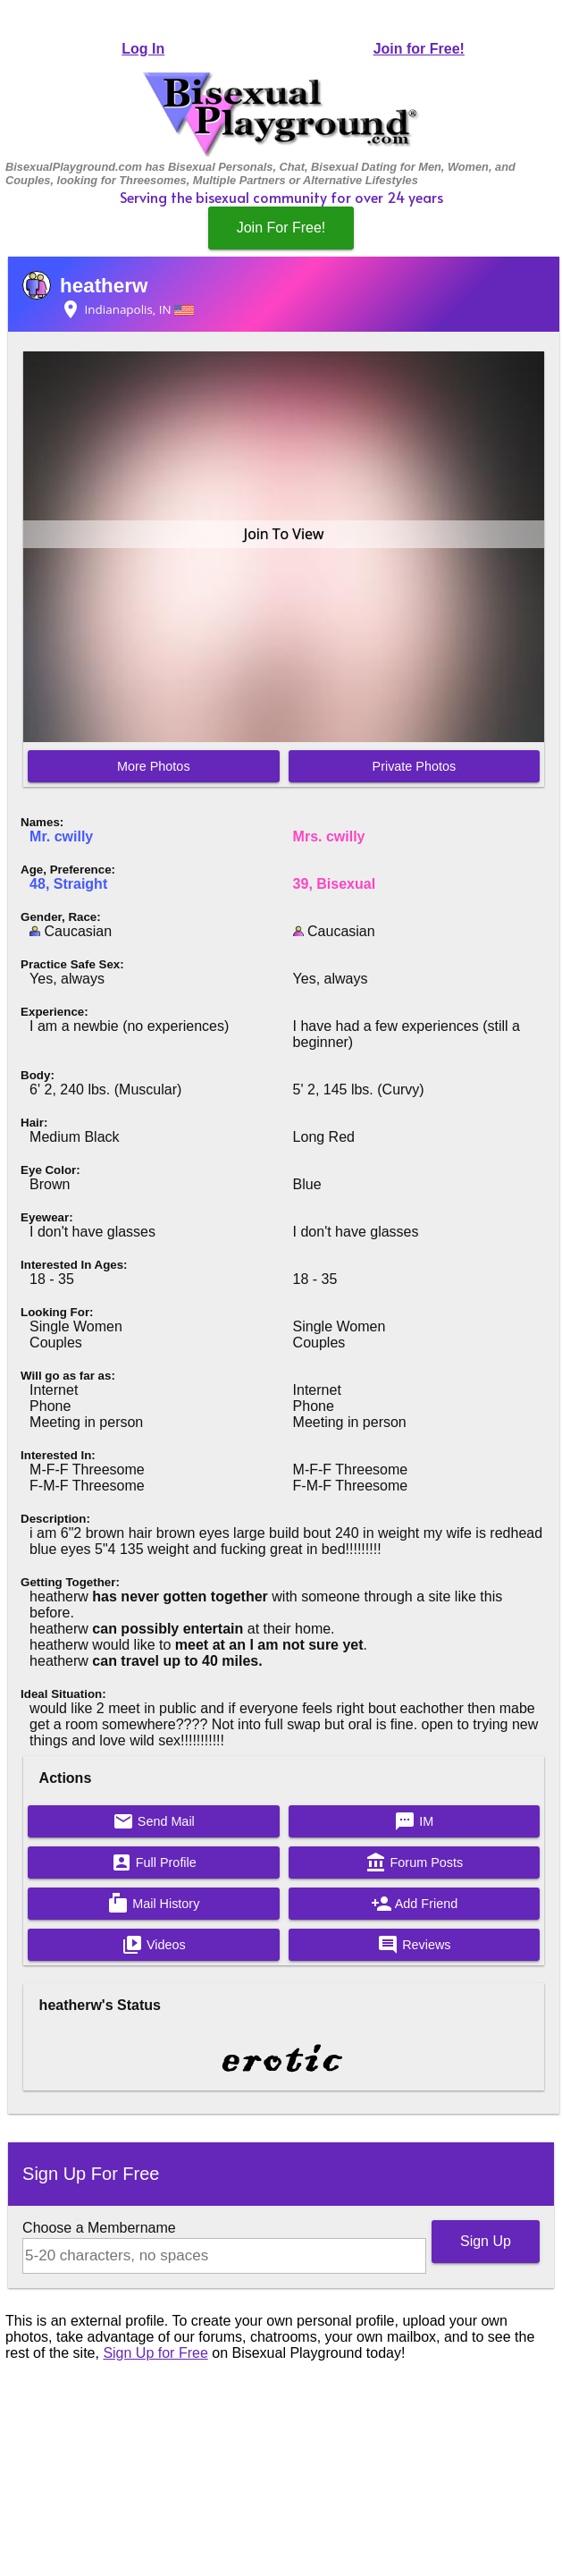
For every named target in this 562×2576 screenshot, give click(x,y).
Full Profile (154, 1862)
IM (413, 1821)
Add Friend (414, 1904)
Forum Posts (414, 1862)
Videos (154, 1945)
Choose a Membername (99, 2227)
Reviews (413, 1945)
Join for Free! (419, 48)
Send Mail (154, 1821)
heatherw (103, 285)
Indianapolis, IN (127, 309)
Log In (143, 48)
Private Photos (415, 766)
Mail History (153, 1904)
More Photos (153, 766)
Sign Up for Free (155, 2353)
